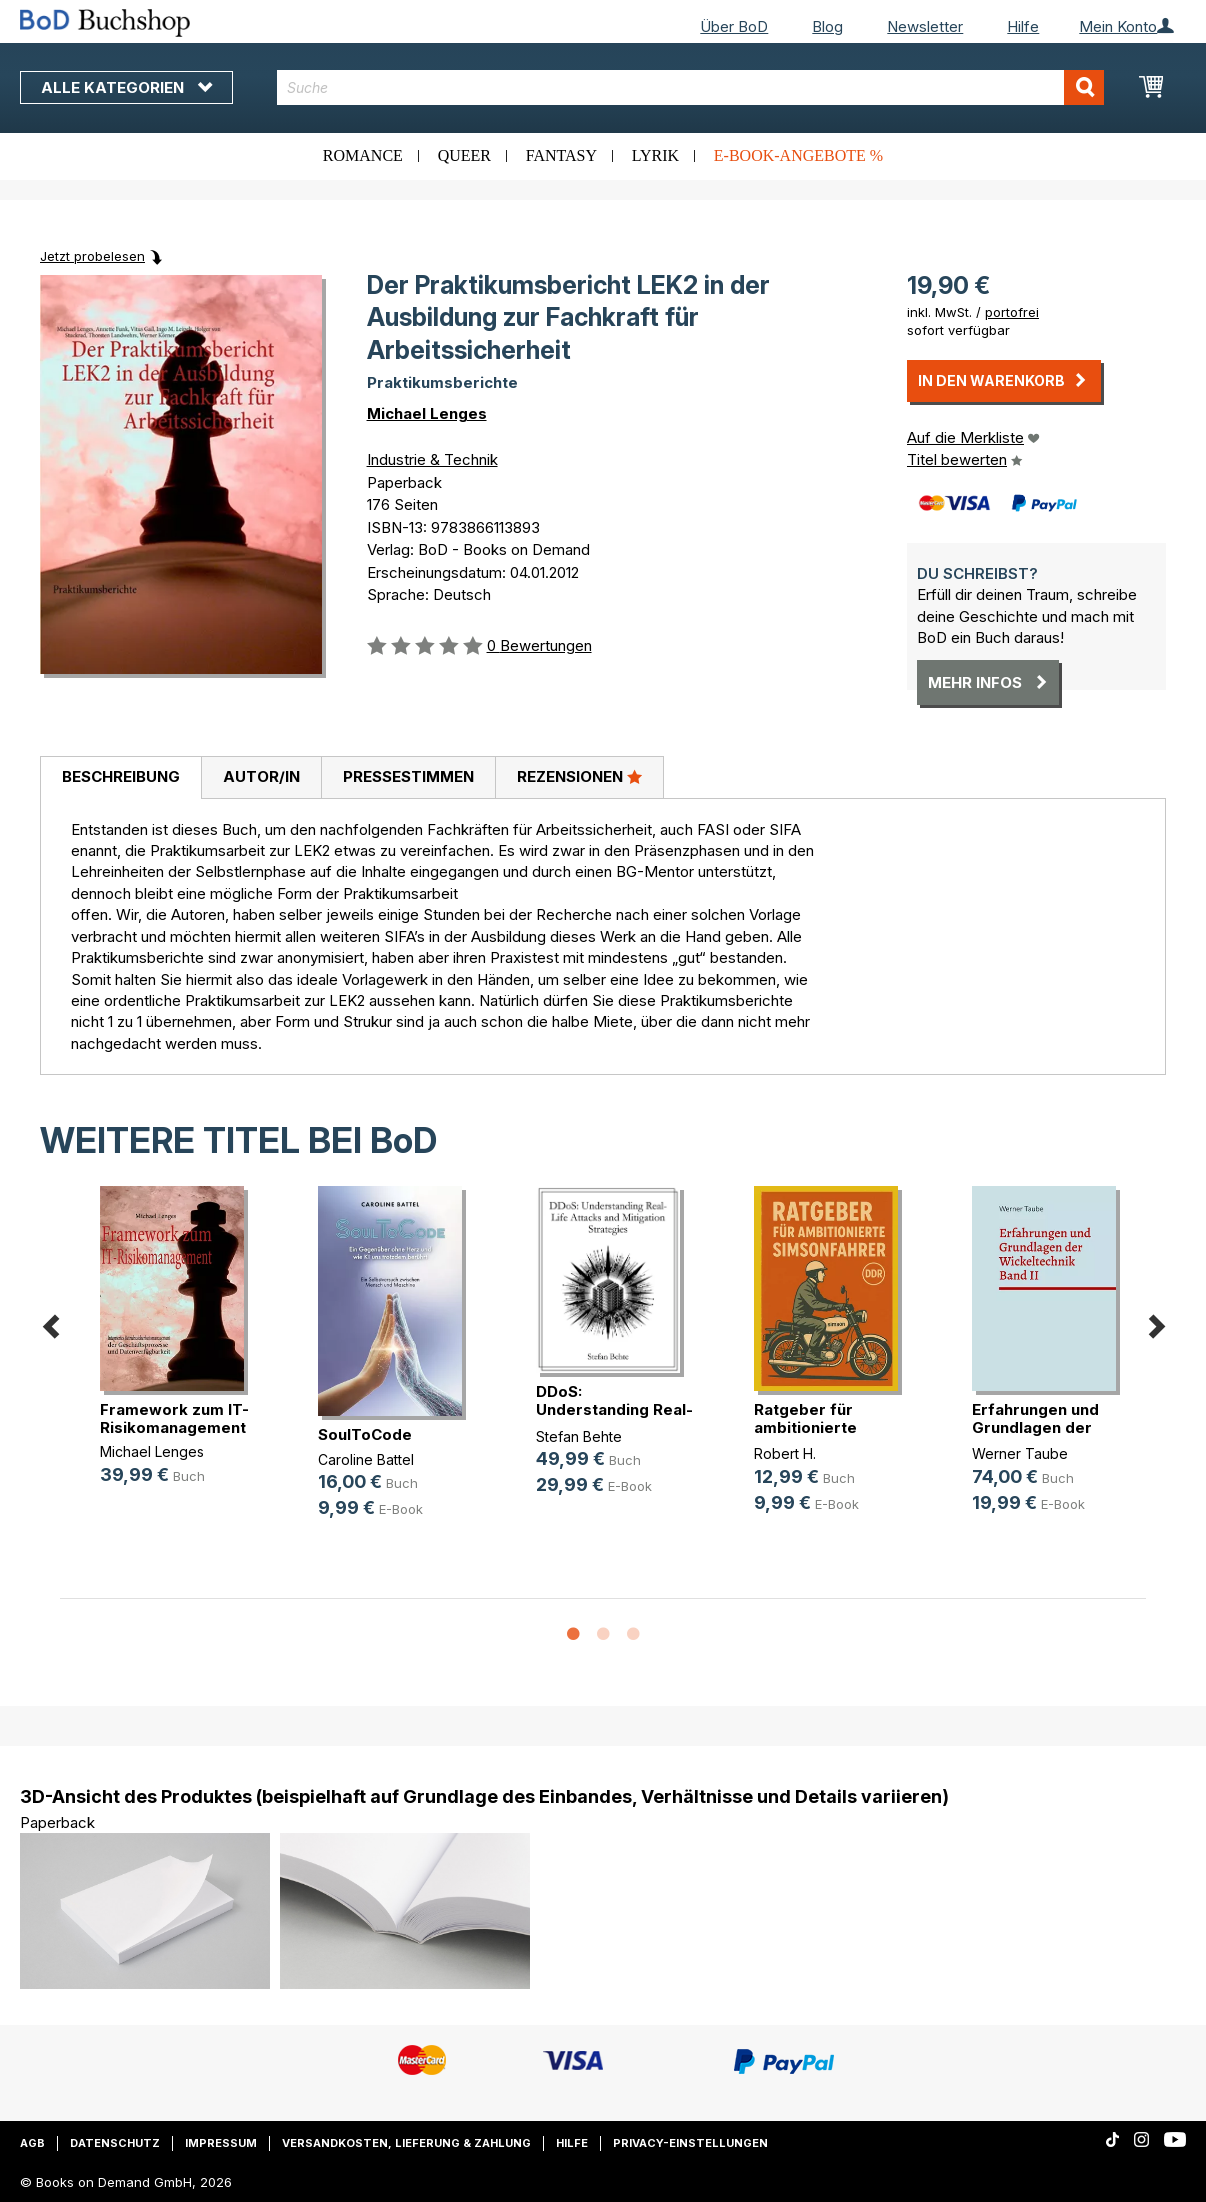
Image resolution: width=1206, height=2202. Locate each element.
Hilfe (1023, 26)
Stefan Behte (579, 1436)
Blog (827, 26)
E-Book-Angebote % (798, 155)
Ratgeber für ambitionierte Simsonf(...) (805, 1427)
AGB (32, 2143)
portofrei (1012, 312)
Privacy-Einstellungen (690, 2143)
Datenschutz (115, 2143)
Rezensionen (579, 776)
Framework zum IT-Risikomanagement (174, 1418)
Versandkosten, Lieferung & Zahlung (406, 2143)
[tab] (120, 778)
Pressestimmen (408, 776)
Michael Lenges (427, 413)
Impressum (221, 2143)
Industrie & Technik (432, 459)
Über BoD (734, 26)
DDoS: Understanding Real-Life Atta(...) (614, 1409)
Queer (464, 155)
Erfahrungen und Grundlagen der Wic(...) (1035, 1427)
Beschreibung (121, 776)
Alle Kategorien (126, 87)
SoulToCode (365, 1434)
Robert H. (785, 1453)
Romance (363, 155)
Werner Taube (1020, 1453)
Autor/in (261, 776)
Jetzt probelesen (92, 256)
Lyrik (655, 155)
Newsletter (925, 26)
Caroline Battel (366, 1459)
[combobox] (691, 87)
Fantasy (561, 155)
